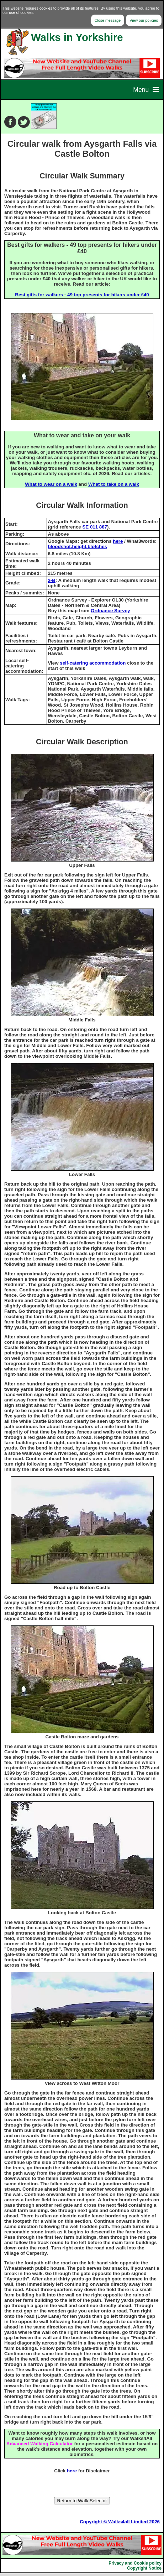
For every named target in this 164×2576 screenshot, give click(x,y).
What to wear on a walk (51, 484)
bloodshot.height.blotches (77, 546)
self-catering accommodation (93, 663)
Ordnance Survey (110, 610)
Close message (108, 20)
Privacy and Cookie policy (135, 2563)
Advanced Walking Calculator (39, 2443)
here (118, 541)
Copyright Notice (144, 2568)
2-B (51, 580)
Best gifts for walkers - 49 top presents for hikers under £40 (82, 294)
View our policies (143, 20)
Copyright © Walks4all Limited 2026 (120, 2521)
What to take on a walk (113, 484)
